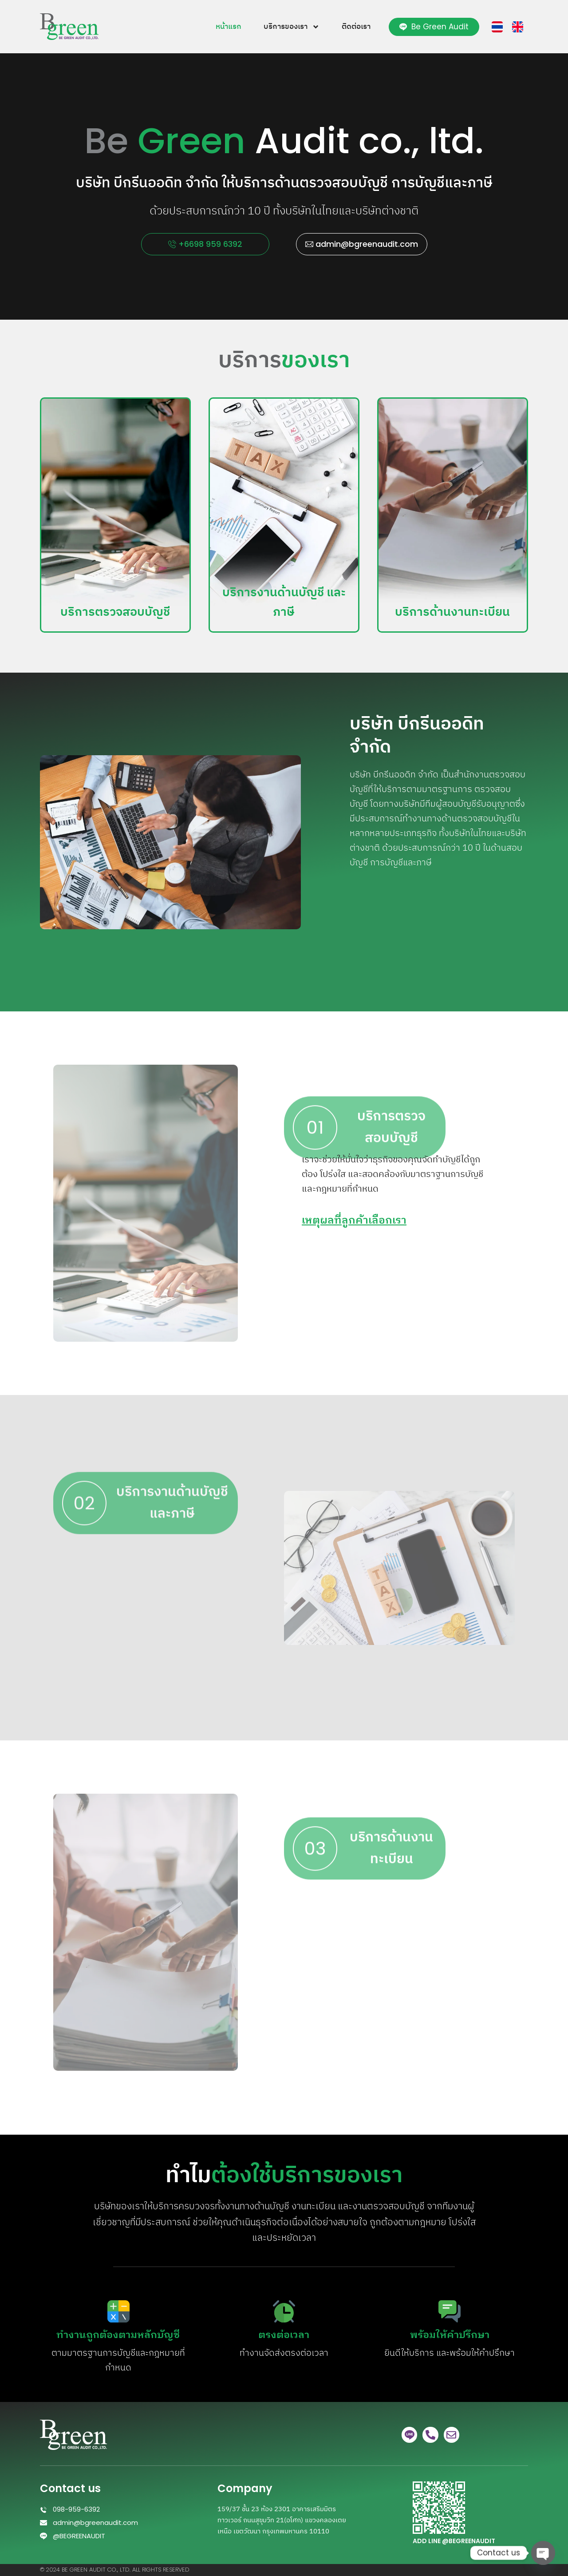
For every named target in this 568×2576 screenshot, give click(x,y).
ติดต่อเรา (356, 26)
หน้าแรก (228, 26)
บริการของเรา (292, 26)
